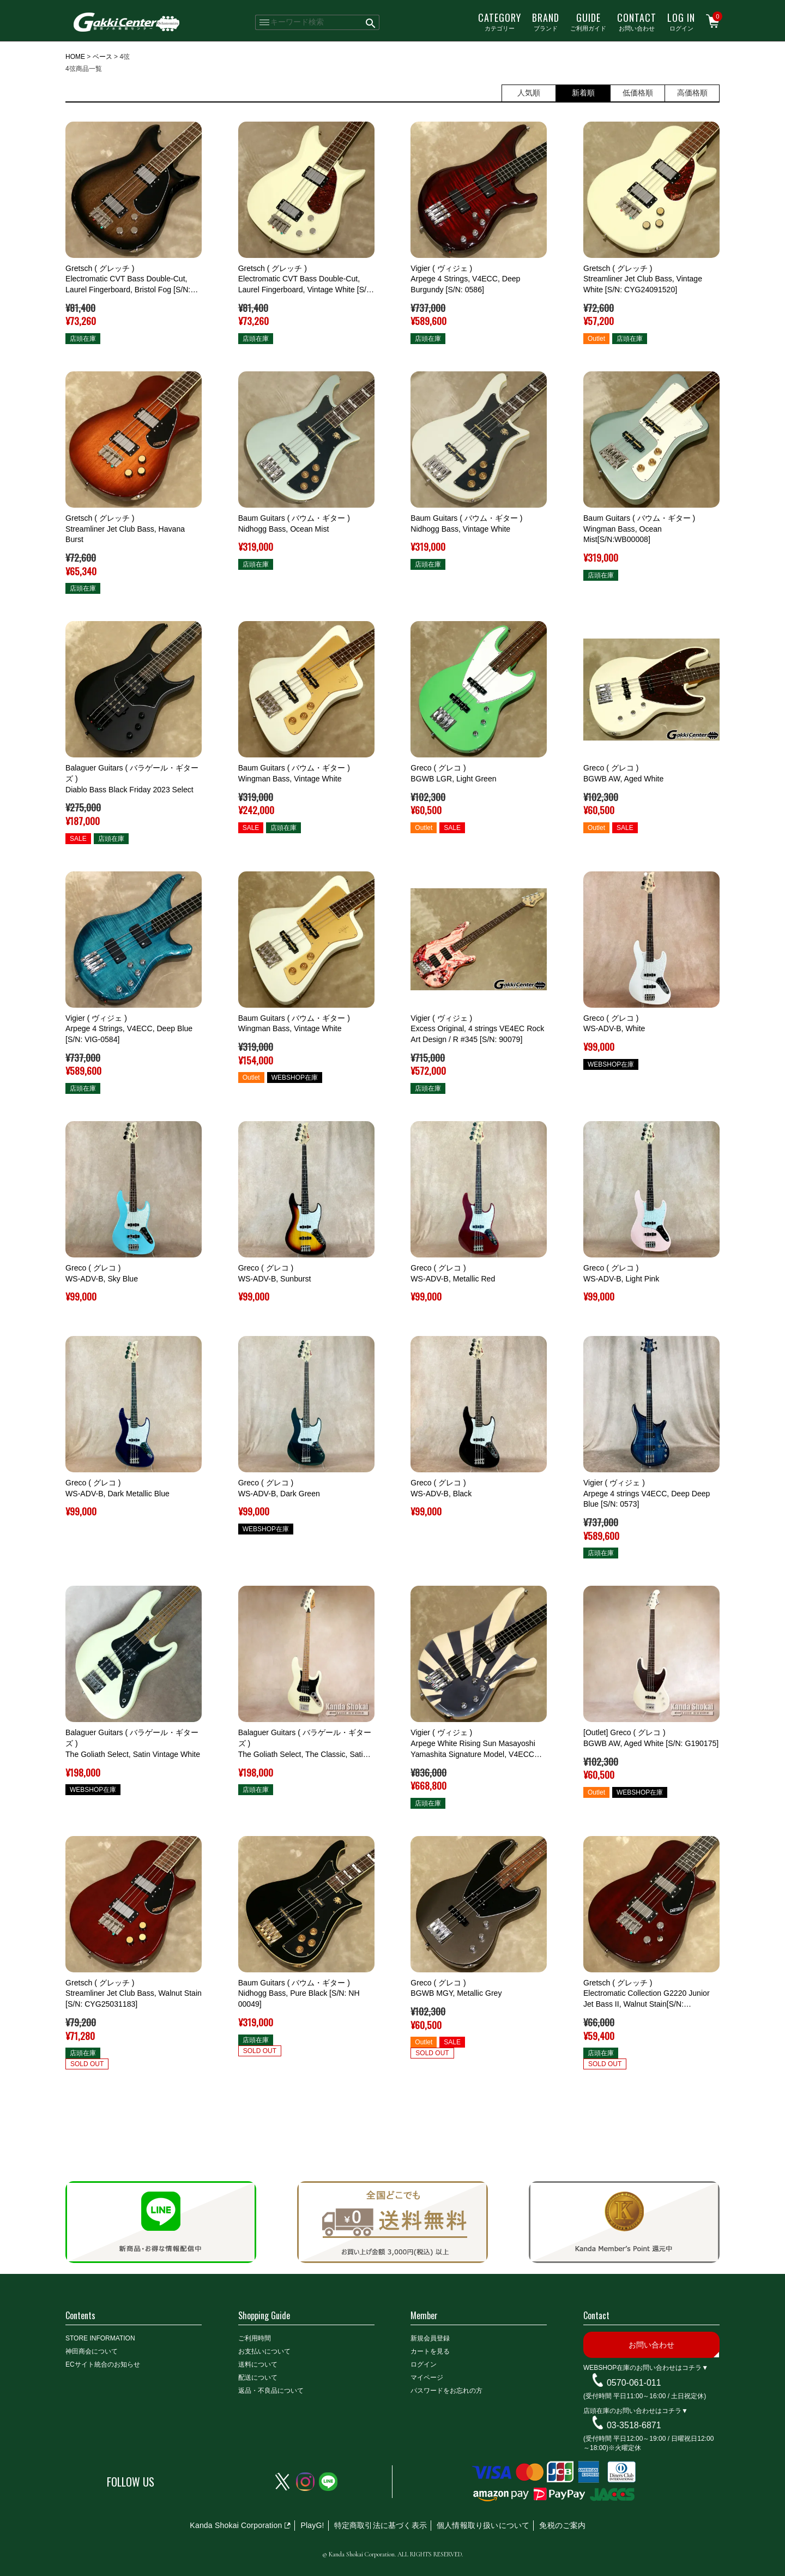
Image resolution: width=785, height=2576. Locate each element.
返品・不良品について (271, 2390)
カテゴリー (499, 21)
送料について (257, 2364)
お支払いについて (264, 2351)
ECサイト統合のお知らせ (102, 2364)
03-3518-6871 (634, 2425)
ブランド (545, 21)
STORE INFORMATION (100, 2338)
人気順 (528, 92)
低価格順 (638, 92)
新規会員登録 (430, 2338)
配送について (257, 2377)
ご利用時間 (254, 2338)
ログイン (681, 21)
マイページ (426, 2377)
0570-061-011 (634, 2382)
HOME (75, 57)
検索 (371, 22)
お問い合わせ (636, 21)
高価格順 (692, 92)
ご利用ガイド (588, 21)
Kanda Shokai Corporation (236, 2525)
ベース (102, 57)
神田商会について (91, 2351)
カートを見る (430, 2351)
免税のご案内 (562, 2525)
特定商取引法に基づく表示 (380, 2525)
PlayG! (312, 2525)
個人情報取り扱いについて (483, 2525)
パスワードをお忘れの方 (446, 2390)
